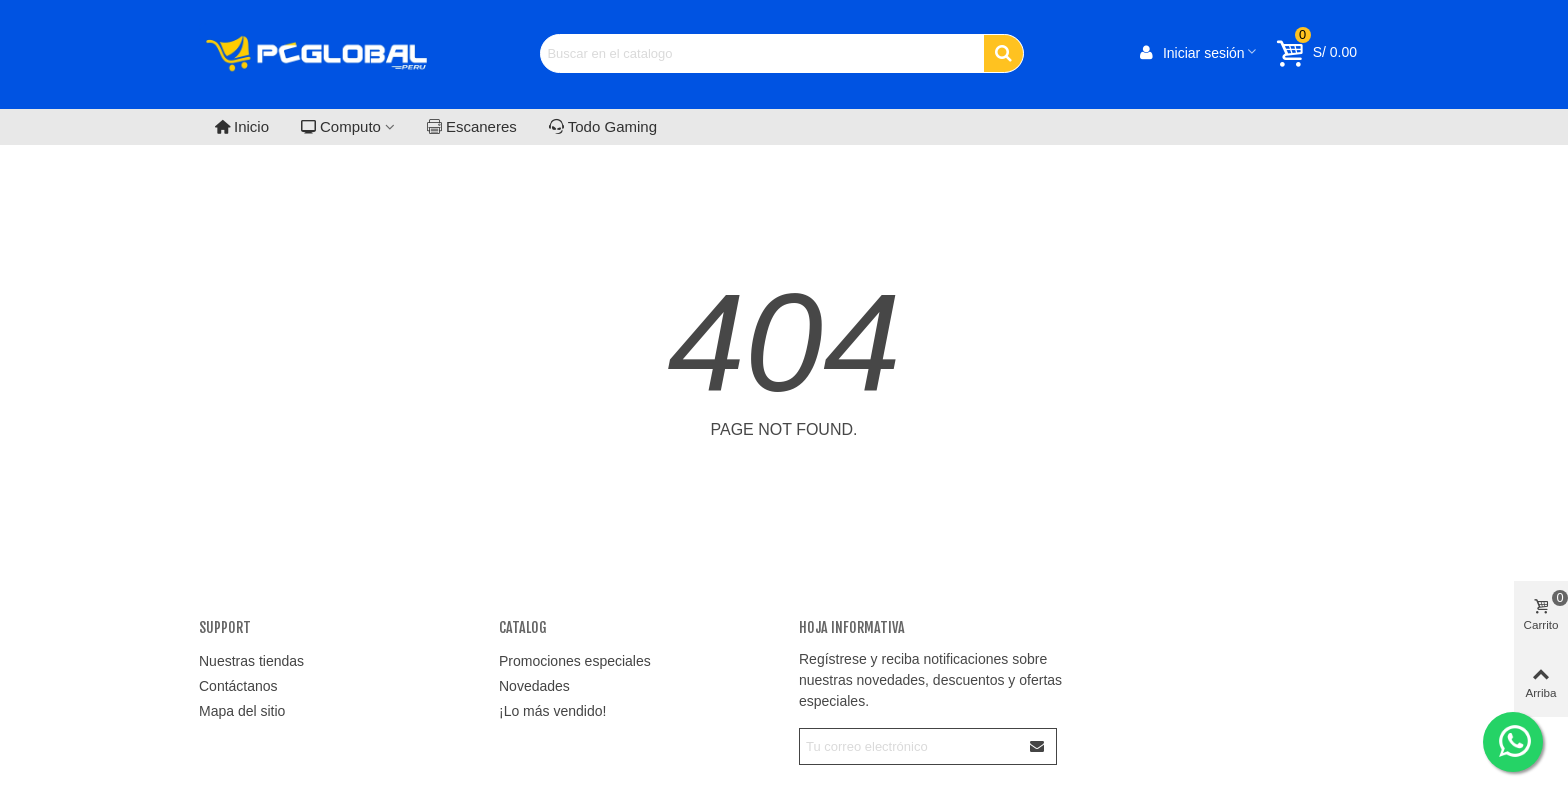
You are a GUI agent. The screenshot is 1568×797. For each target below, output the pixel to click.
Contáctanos (238, 686)
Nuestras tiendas (251, 661)
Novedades (534, 686)
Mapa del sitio (242, 711)
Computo (341, 126)
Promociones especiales (575, 661)
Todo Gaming (603, 126)
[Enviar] (1038, 746)
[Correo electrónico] (910, 746)
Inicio (242, 126)
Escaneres (472, 126)
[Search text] (762, 53)
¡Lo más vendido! (552, 711)
